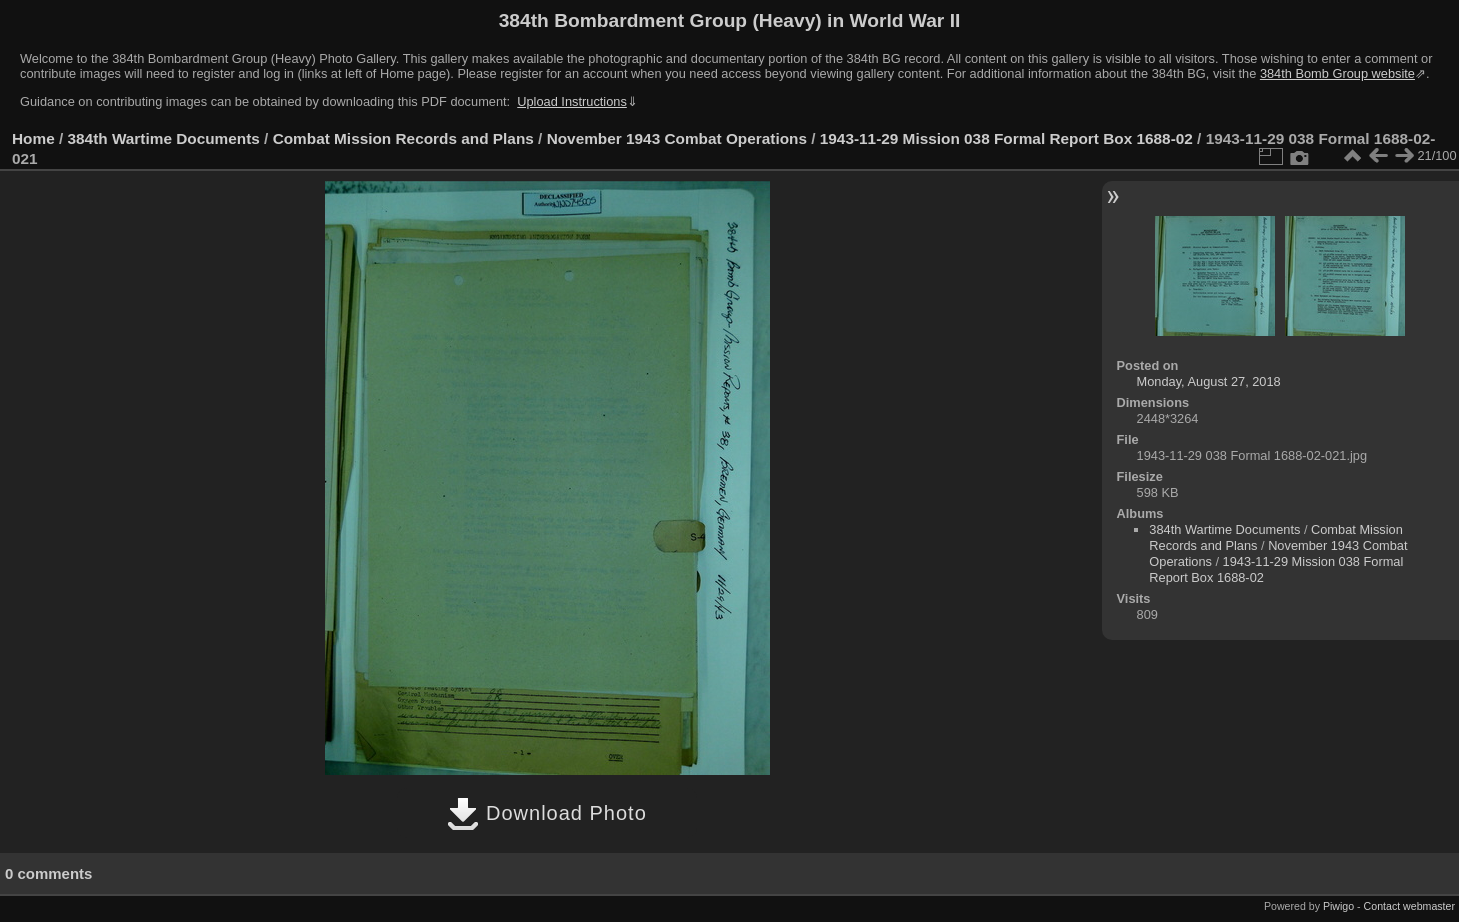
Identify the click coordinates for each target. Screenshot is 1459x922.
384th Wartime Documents (164, 138)
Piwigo (1338, 906)
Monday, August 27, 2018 (1209, 381)
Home (33, 138)
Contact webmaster (1409, 906)
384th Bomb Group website (1337, 73)
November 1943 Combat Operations (677, 138)
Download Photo (546, 813)
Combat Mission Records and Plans (403, 138)
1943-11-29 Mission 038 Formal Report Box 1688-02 (1006, 138)
